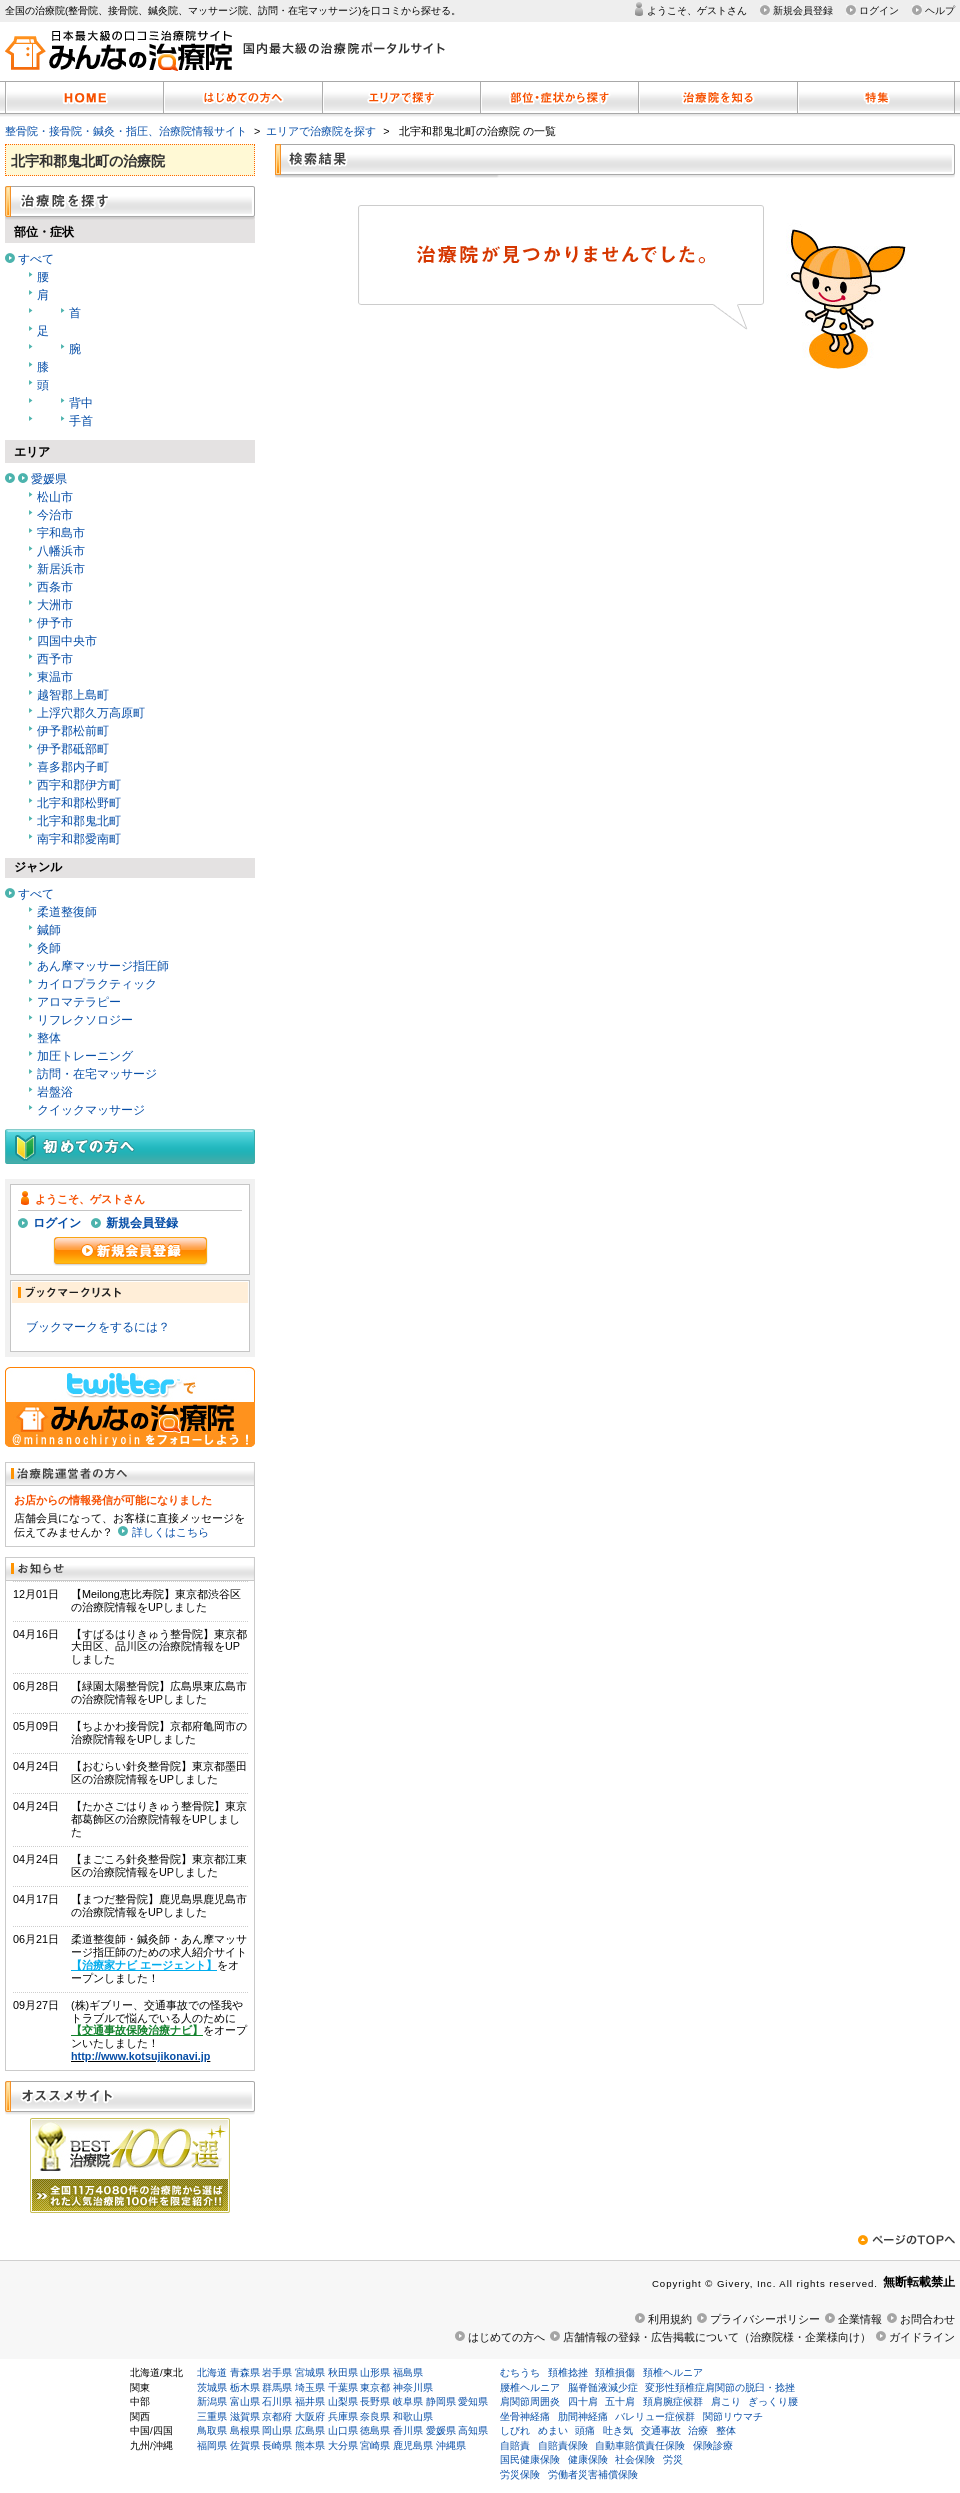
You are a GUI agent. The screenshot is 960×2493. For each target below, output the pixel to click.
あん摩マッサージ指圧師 (103, 966)
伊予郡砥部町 (73, 749)
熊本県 (310, 2445)
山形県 (375, 2372)
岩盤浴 (55, 1092)
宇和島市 (61, 533)
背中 (81, 403)
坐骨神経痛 (525, 2416)
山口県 (343, 2430)
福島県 (408, 2372)
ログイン (879, 10)
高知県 (473, 2430)
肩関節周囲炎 (530, 2401)
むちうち (520, 2372)
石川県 (277, 2401)
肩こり (726, 2401)
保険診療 (713, 2445)
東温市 (55, 677)
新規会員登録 (803, 10)
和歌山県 (413, 2416)
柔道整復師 (67, 912)
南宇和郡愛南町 (79, 839)
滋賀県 (245, 2416)
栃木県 (245, 2387)
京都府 (277, 2416)
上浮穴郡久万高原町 (91, 713)
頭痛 (585, 2430)
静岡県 (441, 2401)
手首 (81, 421)
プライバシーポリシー (765, 2319)
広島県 (310, 2430)
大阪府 (310, 2416)
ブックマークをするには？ (98, 1327)
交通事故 (661, 2430)
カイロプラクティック (97, 984)
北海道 (212, 2372)
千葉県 (343, 2387)
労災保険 (520, 2474)
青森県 (245, 2372)
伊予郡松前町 (73, 731)
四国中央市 (67, 641)
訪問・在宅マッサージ (97, 1074)
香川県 (408, 2430)
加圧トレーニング (85, 1056)
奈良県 (375, 2416)
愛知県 (473, 2401)
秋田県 (343, 2372)
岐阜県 (408, 2401)
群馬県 (277, 2387)
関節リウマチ (733, 2416)
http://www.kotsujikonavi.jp (140, 2056)
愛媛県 (49, 479)
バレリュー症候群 (655, 2416)
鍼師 (49, 930)
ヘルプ (940, 10)
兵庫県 (343, 2416)
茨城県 (212, 2387)
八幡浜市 (61, 551)
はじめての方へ (506, 2337)
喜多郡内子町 (73, 767)
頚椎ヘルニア (673, 2372)
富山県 (245, 2401)
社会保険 (635, 2459)
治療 (698, 2430)
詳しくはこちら (170, 1532)
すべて (36, 259)
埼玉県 (310, 2387)
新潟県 (212, 2401)
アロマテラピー (79, 1002)
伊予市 (55, 623)
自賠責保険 (563, 2445)
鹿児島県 (413, 2445)
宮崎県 (375, 2445)
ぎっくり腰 (773, 2401)
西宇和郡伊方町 (79, 785)
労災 (673, 2459)
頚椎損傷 (615, 2372)
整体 (49, 1038)
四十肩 (583, 2401)
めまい (553, 2430)
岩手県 (277, 2372)
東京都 (375, 2387)
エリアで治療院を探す (321, 131)
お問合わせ (927, 2319)
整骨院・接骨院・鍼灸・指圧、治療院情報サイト (126, 131)
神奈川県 (413, 2387)
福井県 (310, 2401)
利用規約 (670, 2319)
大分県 (343, 2445)
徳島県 (375, 2430)
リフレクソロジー (85, 1020)
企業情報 (860, 2319)
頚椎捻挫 (568, 2372)
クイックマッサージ (91, 1110)
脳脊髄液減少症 (603, 2387)
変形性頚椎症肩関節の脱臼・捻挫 (720, 2387)
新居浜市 (61, 569)
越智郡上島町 (73, 695)
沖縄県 (451, 2445)
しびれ (515, 2430)
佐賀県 (245, 2445)
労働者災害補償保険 (593, 2474)
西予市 (55, 659)
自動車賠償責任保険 (640, 2445)
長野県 (375, 2401)
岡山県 (277, 2430)
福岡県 (212, 2445)
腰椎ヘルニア (530, 2387)
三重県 (212, 2416)
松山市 (55, 497)
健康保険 (588, 2459)
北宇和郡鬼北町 (79, 821)
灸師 (49, 948)
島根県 (245, 2430)
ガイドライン (922, 2337)
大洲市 (55, 605)
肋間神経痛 (583, 2416)
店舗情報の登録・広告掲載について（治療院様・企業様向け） (717, 2337)
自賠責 (515, 2445)
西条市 (55, 587)
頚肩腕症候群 (673, 2401)
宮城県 (310, 2372)
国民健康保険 (530, 2459)
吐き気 (618, 2430)
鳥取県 (212, 2430)
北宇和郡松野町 (79, 803)
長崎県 (277, 2445)
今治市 (55, 515)
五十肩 (620, 2401)
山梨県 (343, 2401)
